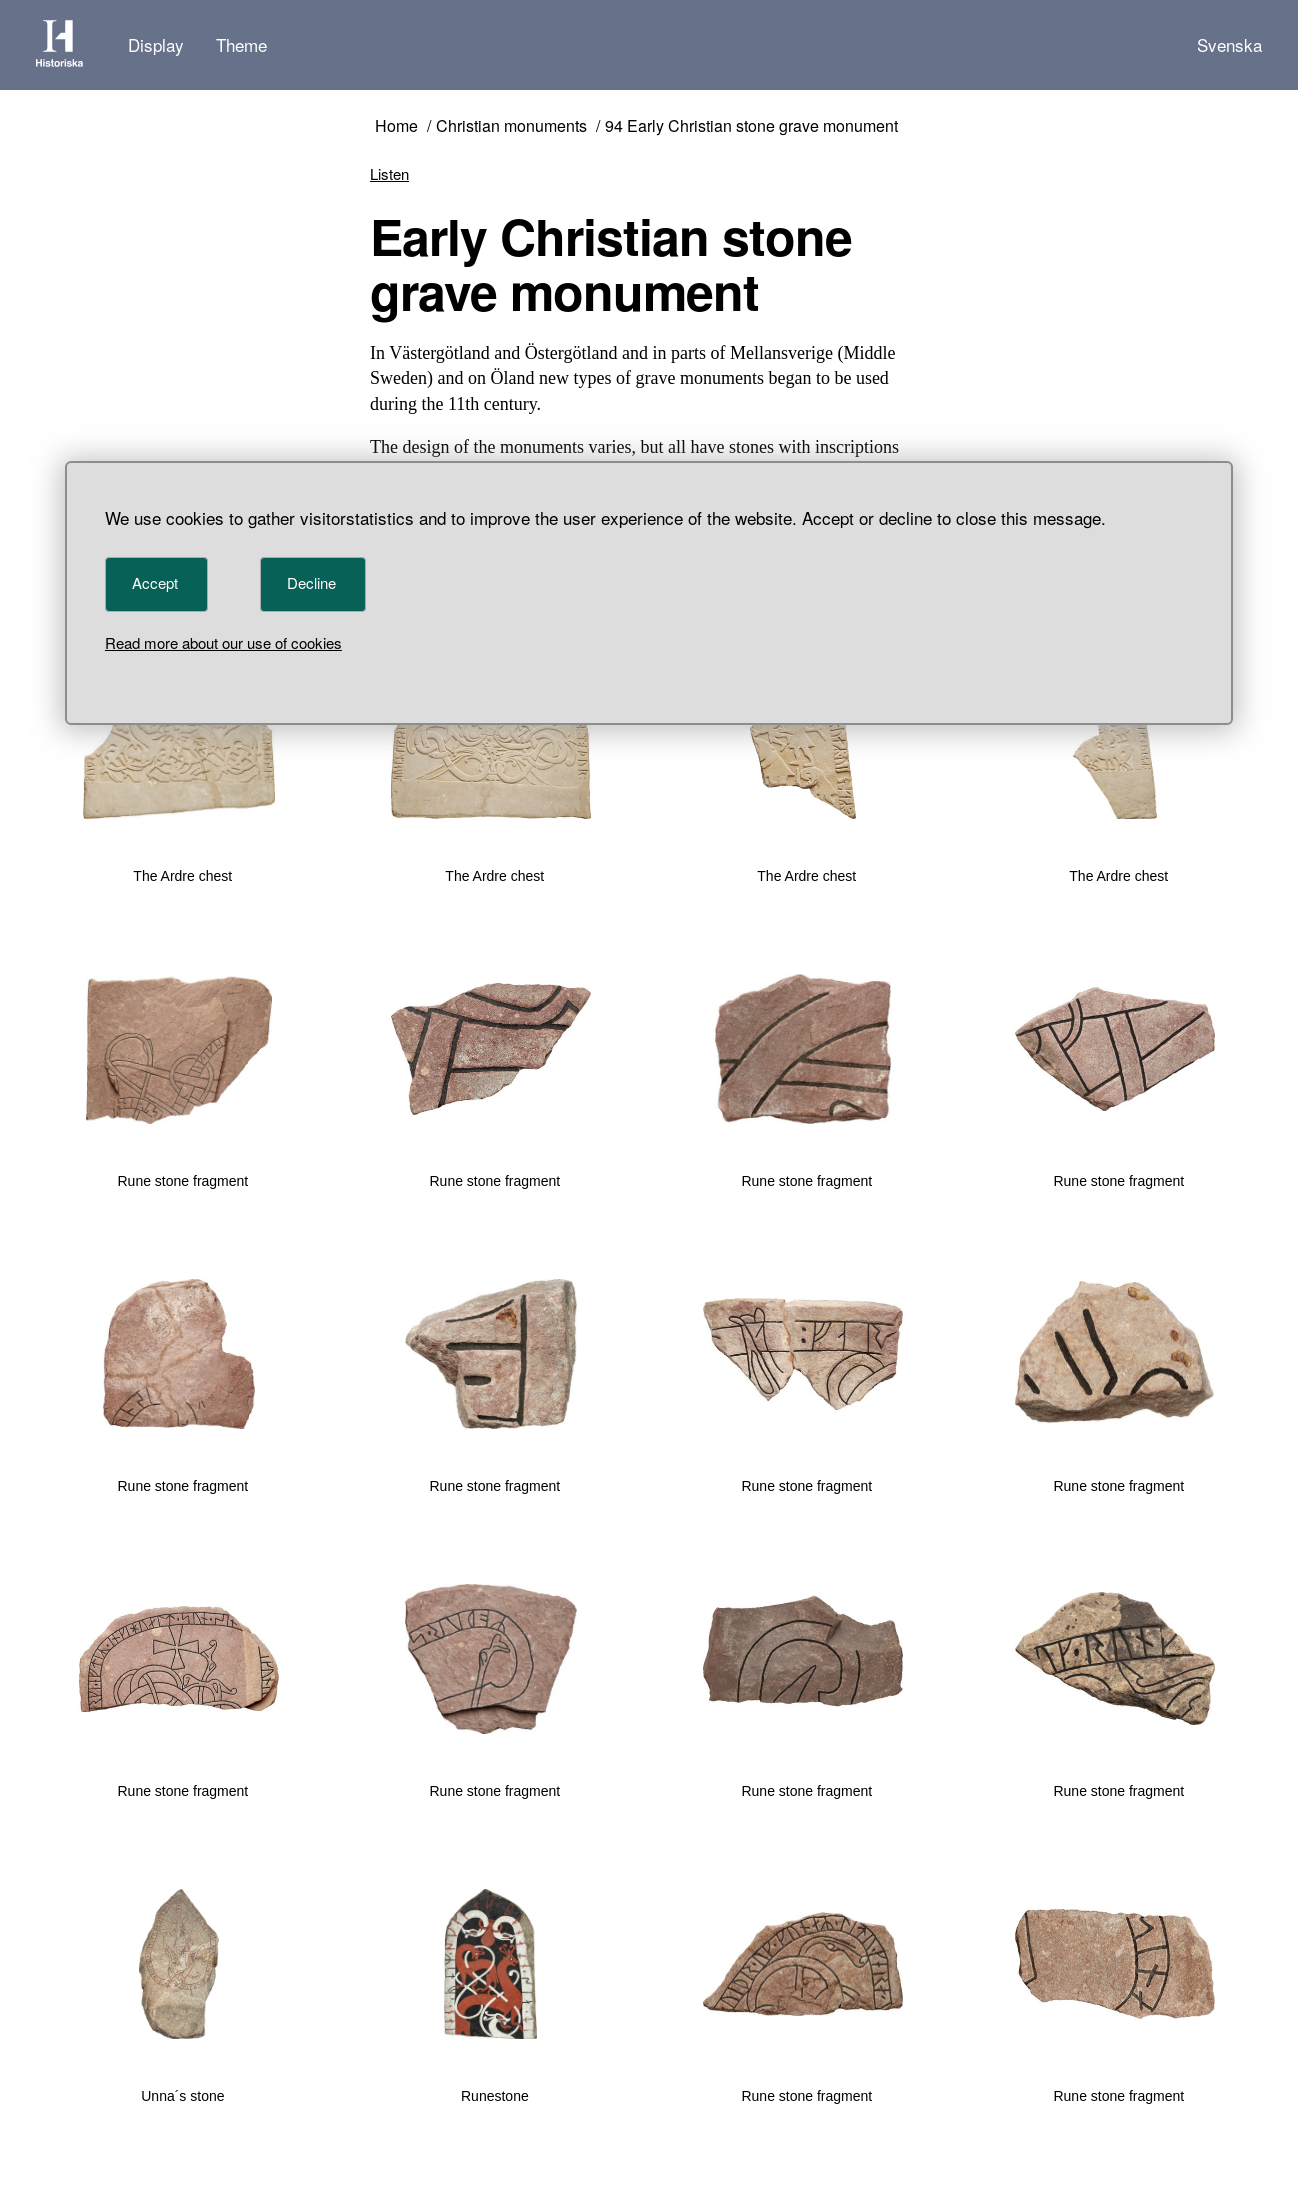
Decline (311, 582)
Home (396, 126)
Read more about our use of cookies (223, 642)
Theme (241, 44)
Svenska (1229, 44)
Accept (155, 582)
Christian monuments (511, 126)
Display (156, 44)
